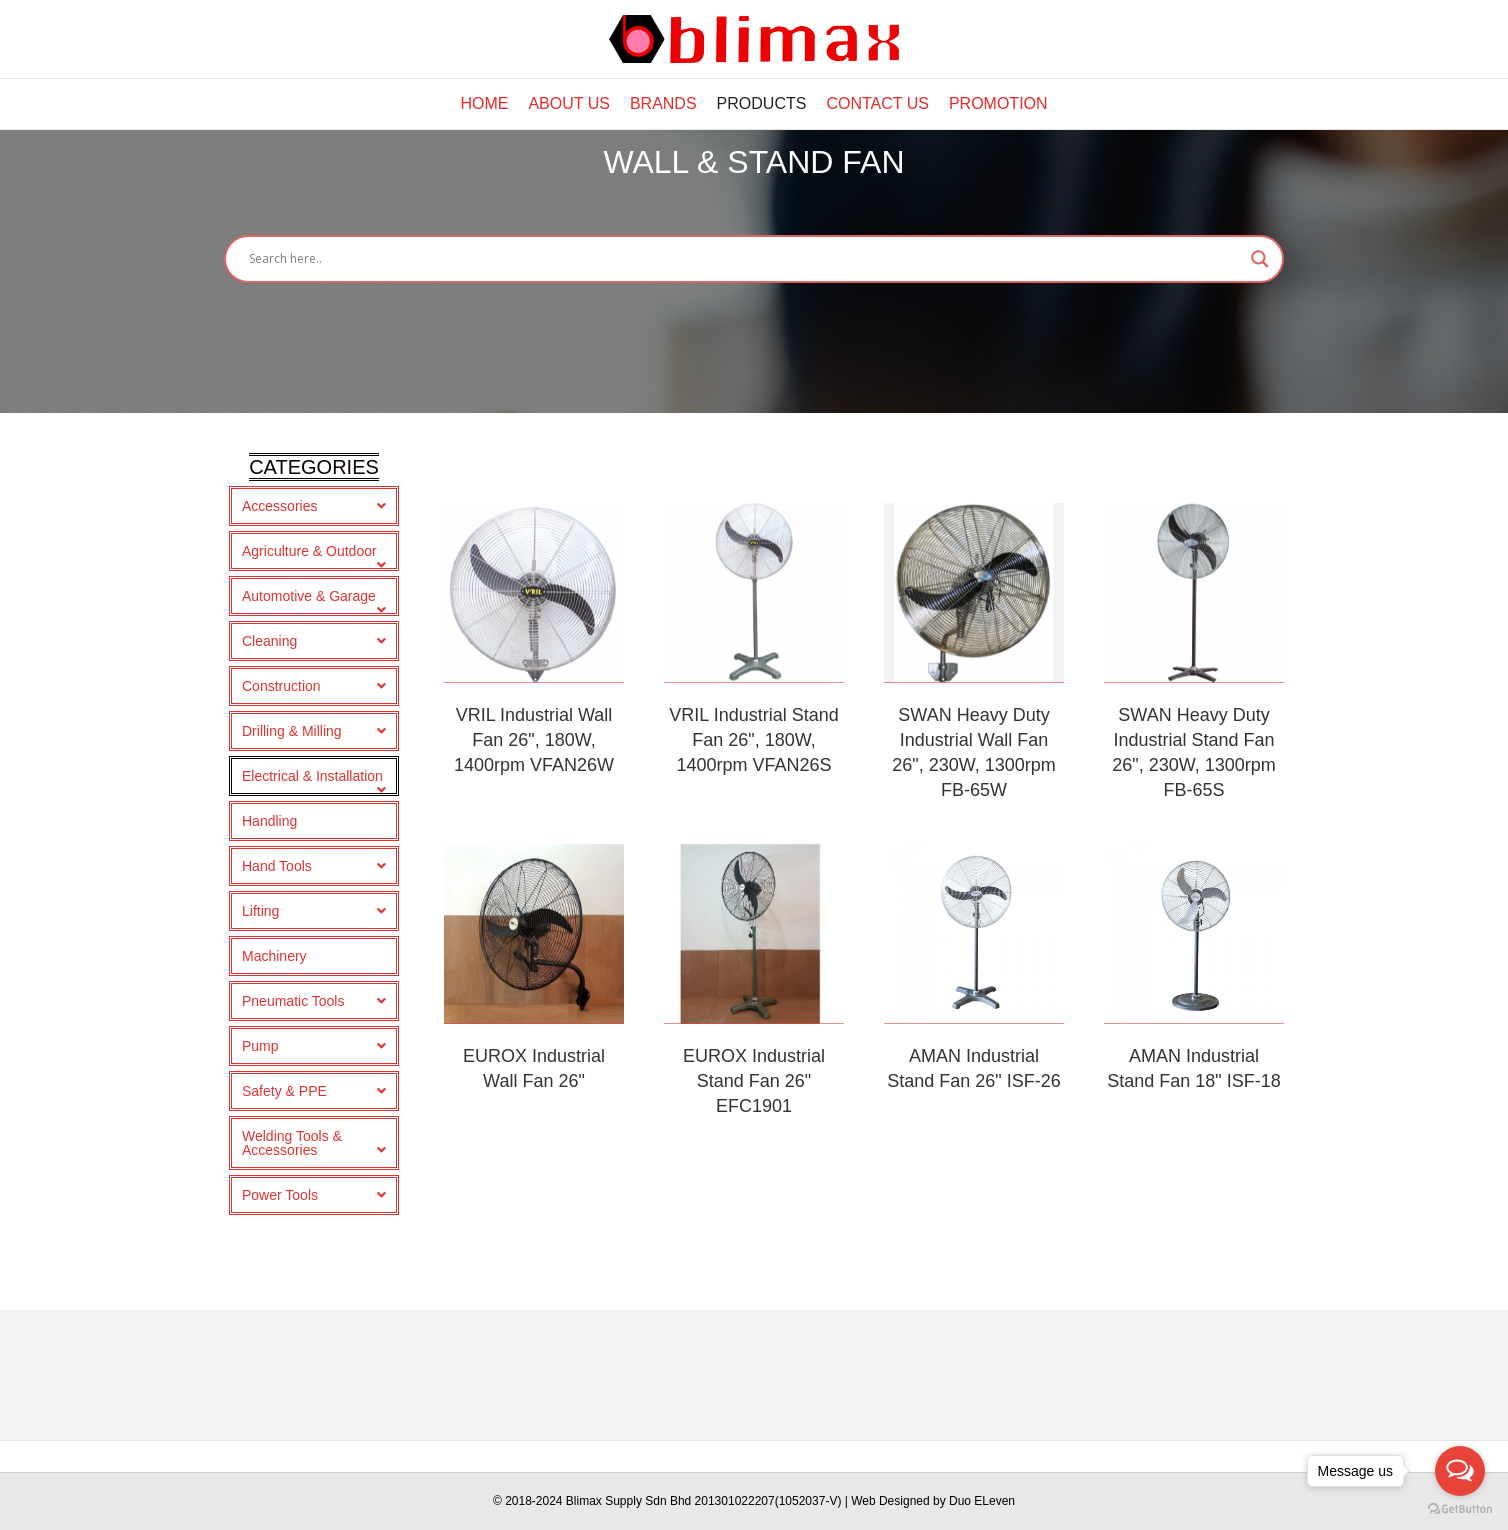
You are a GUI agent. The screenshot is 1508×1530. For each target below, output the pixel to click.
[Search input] (745, 389)
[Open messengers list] (1460, 1471)
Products (762, 103)
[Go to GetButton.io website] (1460, 1509)
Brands (663, 103)
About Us (569, 103)
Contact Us (877, 103)
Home (484, 103)
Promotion (998, 103)
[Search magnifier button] (1260, 389)
